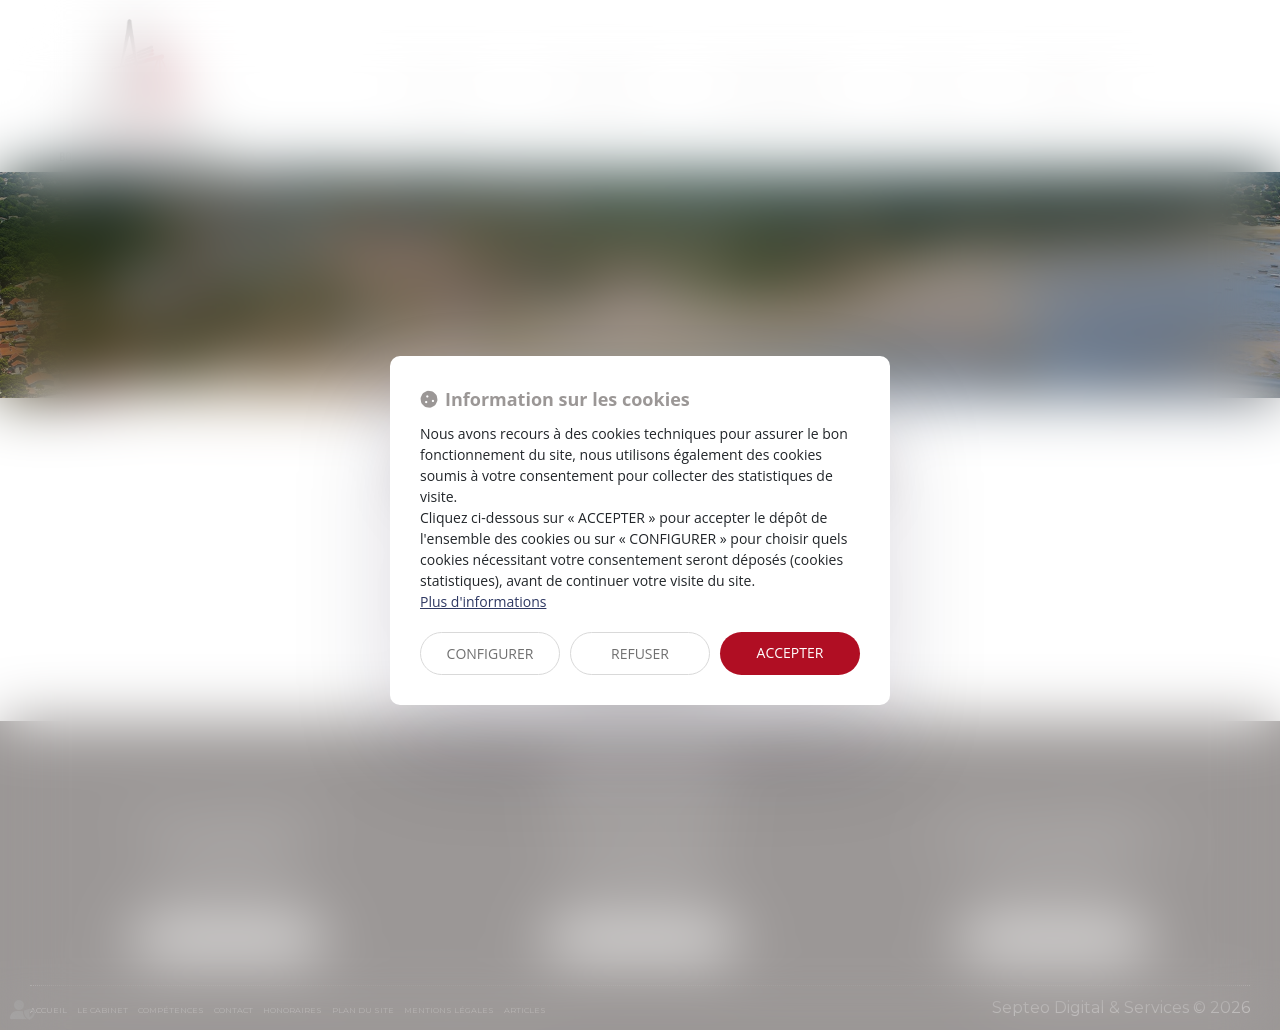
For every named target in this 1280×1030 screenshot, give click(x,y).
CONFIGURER (490, 653)
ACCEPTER (790, 652)
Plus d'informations (483, 601)
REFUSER (640, 653)
